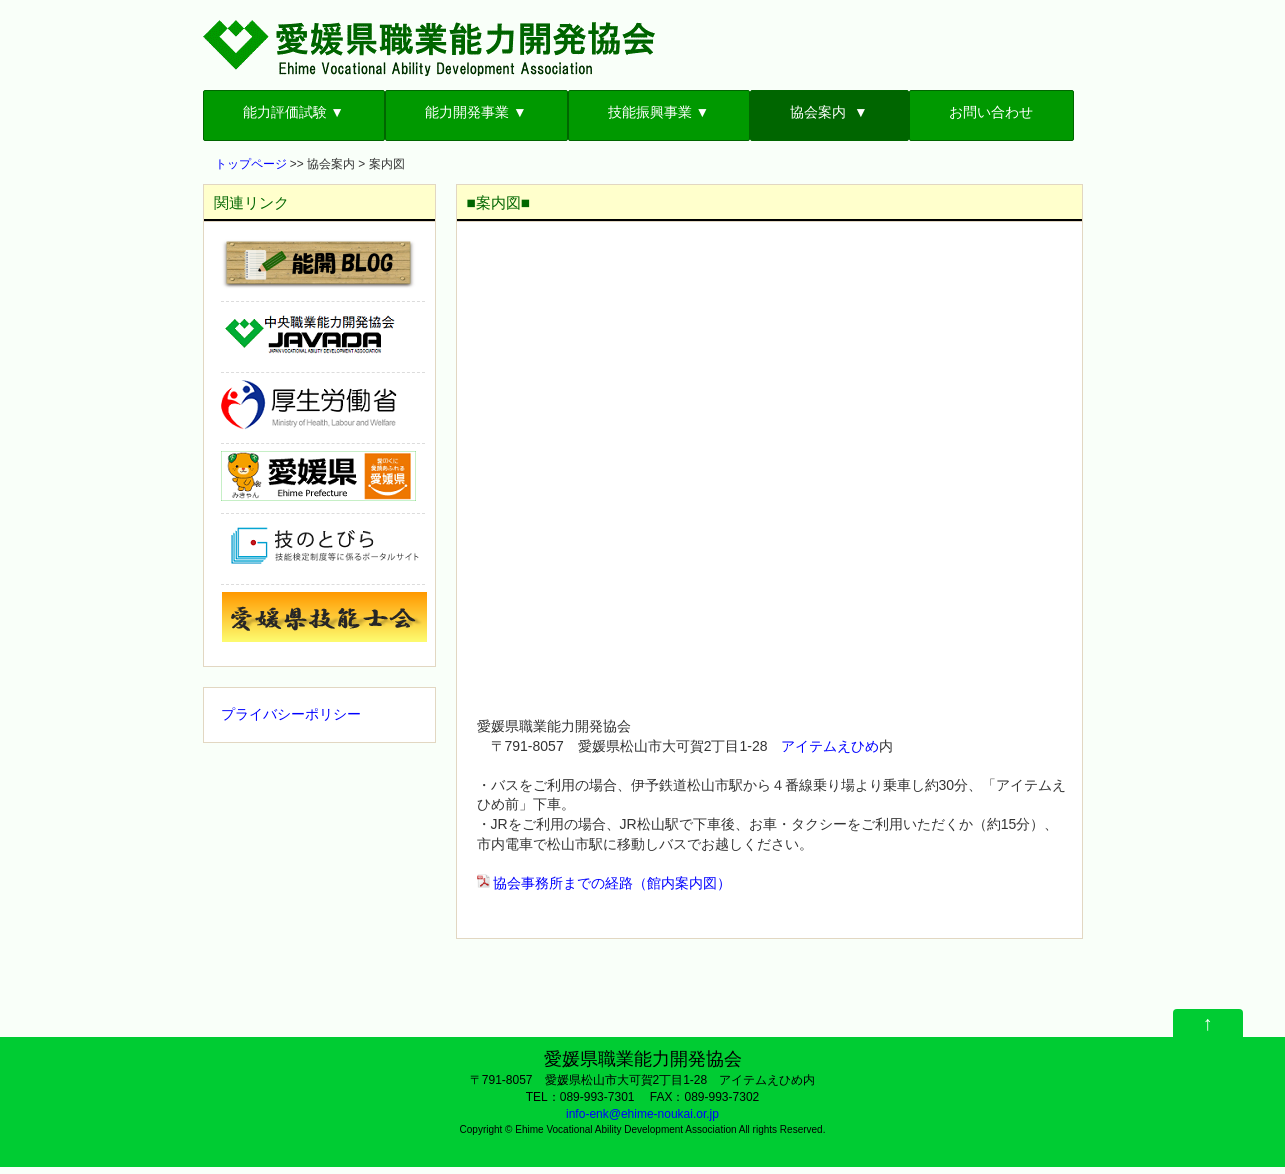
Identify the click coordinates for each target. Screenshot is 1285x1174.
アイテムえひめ (830, 746)
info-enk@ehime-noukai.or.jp (642, 1114)
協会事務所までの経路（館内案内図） (612, 883)
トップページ (251, 164)
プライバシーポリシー (291, 714)
